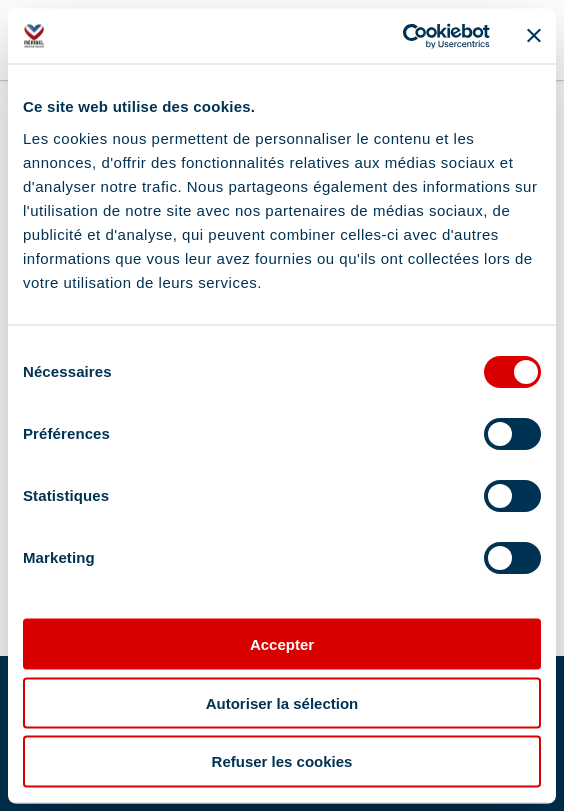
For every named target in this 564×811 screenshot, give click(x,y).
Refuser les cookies (282, 761)
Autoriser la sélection (282, 702)
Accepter (282, 643)
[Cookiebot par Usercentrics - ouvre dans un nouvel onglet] (402, 36)
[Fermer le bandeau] (534, 36)
